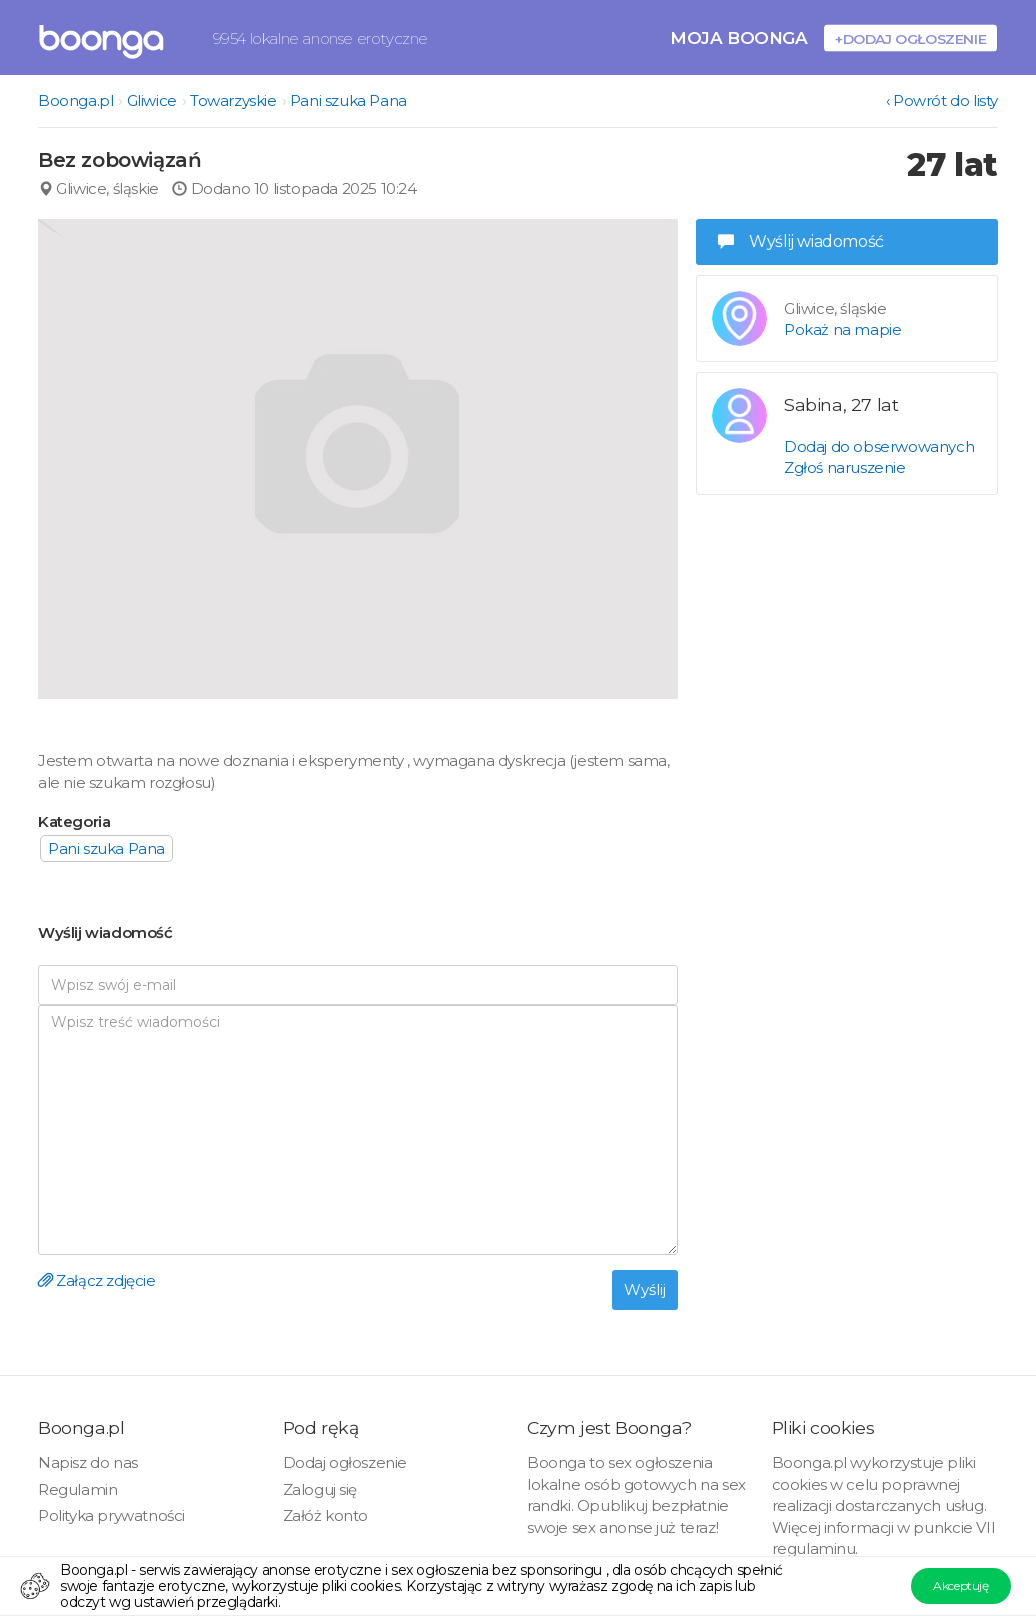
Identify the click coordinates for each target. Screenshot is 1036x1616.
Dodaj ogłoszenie (345, 1462)
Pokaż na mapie (842, 329)
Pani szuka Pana (348, 100)
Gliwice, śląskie (98, 188)
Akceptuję (960, 1585)
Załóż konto (326, 1515)
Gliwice (152, 100)
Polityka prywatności (111, 1515)
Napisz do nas (88, 1462)
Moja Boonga (739, 37)
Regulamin (77, 1489)
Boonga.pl (75, 100)
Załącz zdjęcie (97, 1280)
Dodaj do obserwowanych (879, 446)
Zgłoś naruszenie (845, 467)
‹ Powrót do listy (942, 100)
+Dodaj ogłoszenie (910, 38)
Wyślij (645, 1289)
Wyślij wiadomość (801, 241)
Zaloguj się (320, 1489)
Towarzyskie (233, 100)
